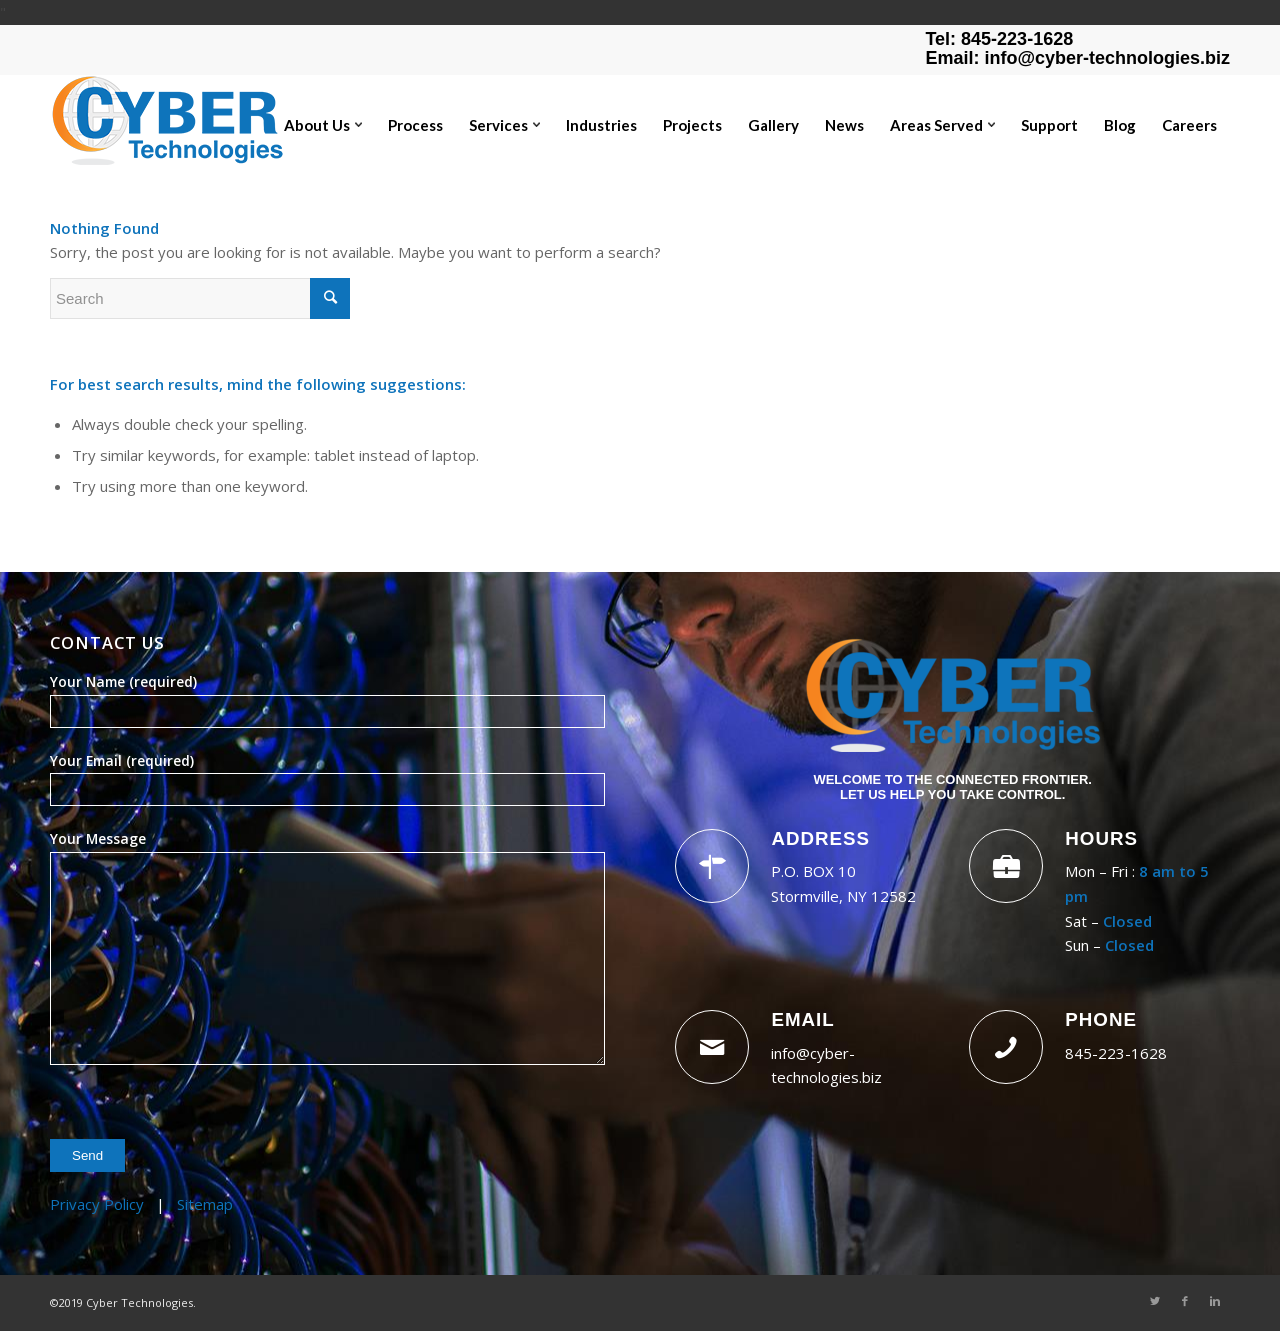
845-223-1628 (1116, 1053)
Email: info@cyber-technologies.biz (1077, 58)
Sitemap (205, 1204)
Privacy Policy (97, 1204)
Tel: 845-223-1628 (999, 39)
